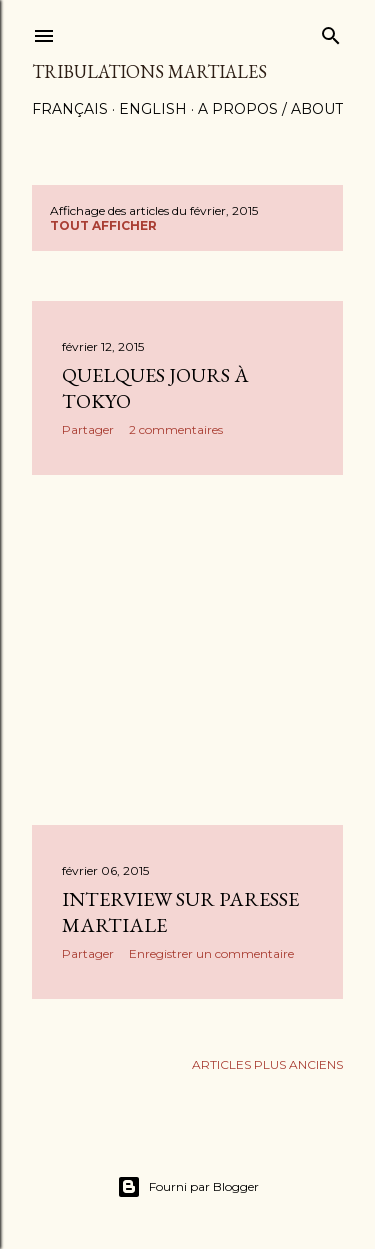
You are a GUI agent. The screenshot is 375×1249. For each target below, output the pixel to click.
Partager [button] (88, 429)
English (153, 109)
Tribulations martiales (149, 71)
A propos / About (270, 109)
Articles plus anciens (267, 1064)
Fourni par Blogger (188, 1187)
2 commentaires (176, 429)
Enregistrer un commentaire (211, 953)
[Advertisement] (187, 650)
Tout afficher (103, 225)
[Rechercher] (331, 31)
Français (70, 109)
